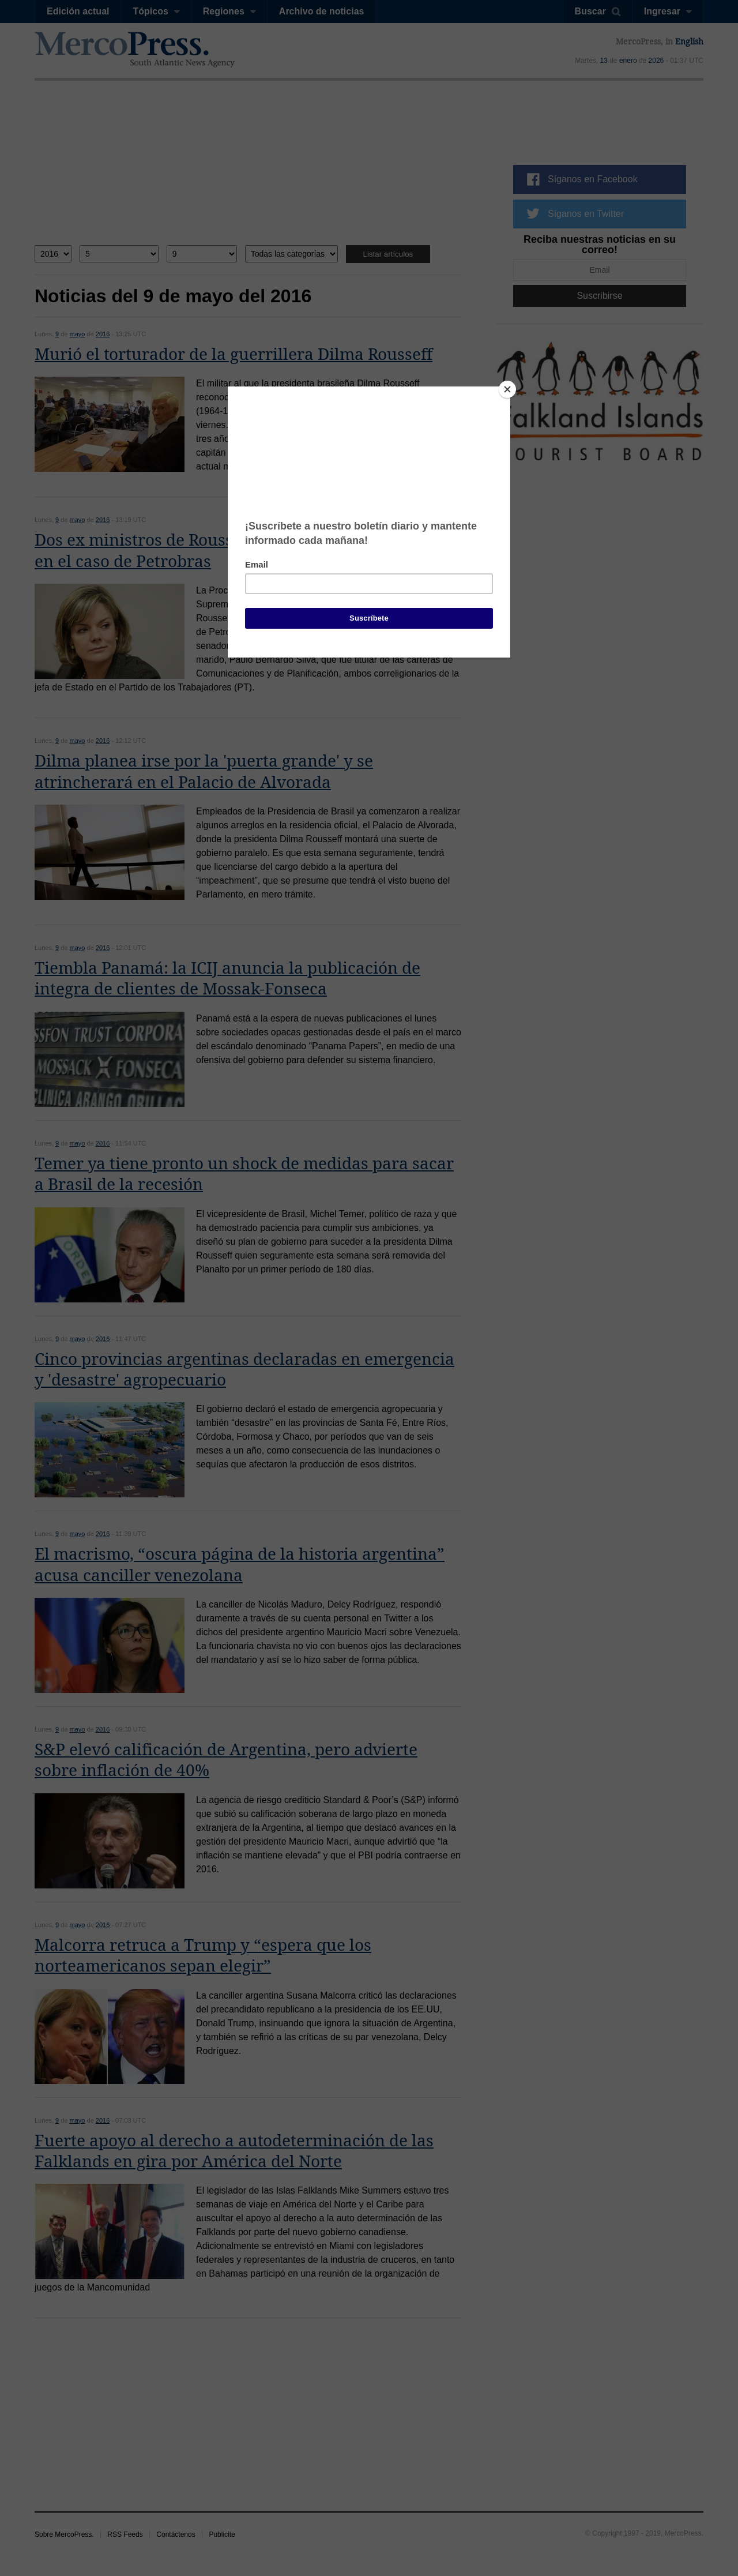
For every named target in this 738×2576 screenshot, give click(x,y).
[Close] (507, 389)
